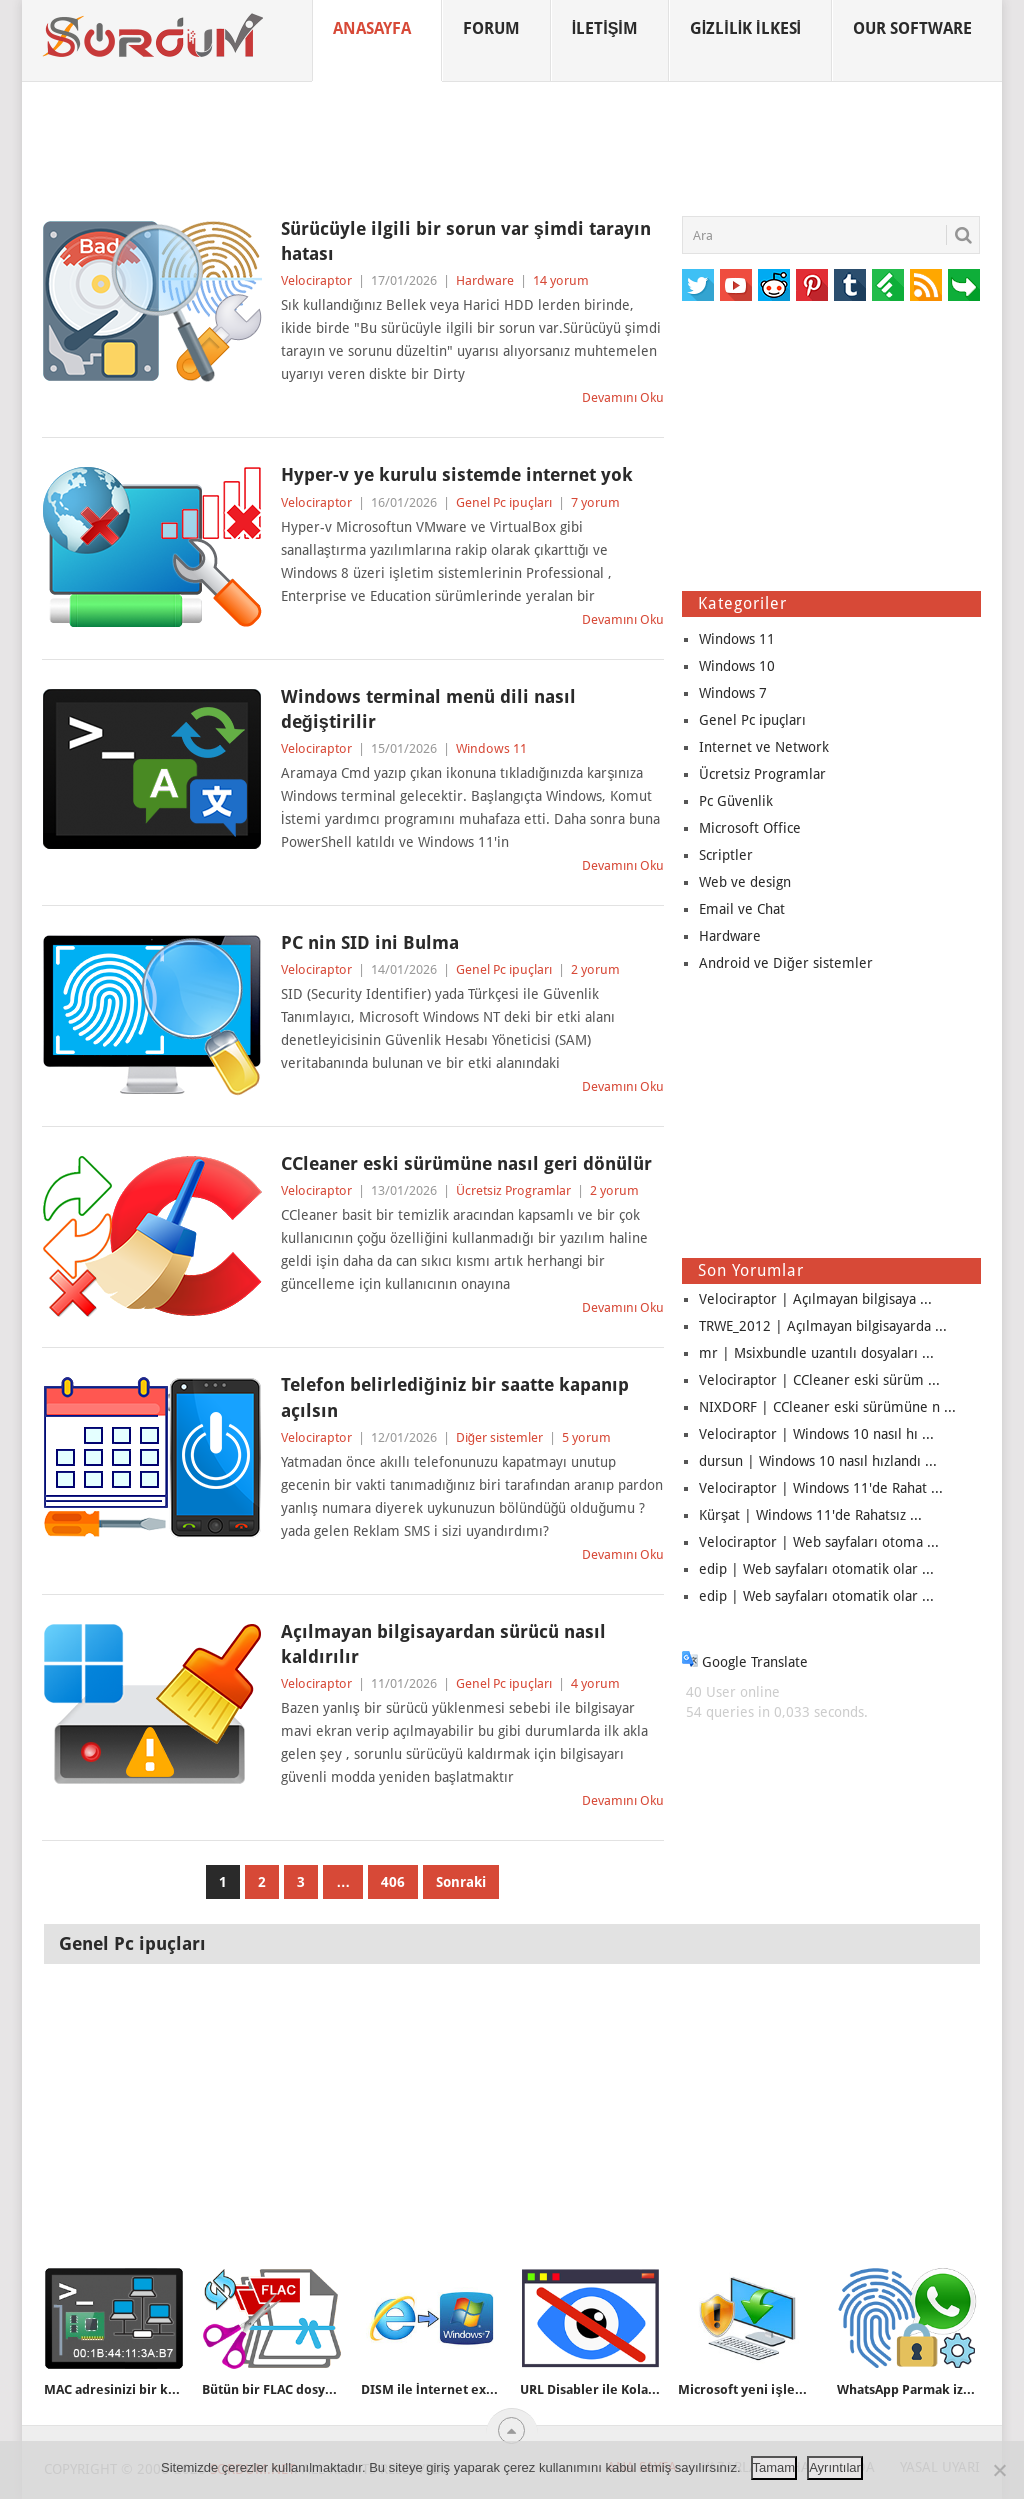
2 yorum (595, 969)
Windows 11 (491, 748)
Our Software (912, 28)
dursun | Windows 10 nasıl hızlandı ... (818, 1461)
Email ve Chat (742, 909)
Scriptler (726, 855)
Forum (491, 28)
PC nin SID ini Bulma (370, 942)
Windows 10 (737, 666)
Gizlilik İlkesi (745, 28)
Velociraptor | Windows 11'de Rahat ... (821, 1488)
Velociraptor (316, 280)
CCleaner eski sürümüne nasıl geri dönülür (466, 1163)
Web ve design (745, 882)
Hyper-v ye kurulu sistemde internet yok (457, 474)
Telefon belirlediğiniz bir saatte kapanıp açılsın (455, 1397)
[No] (999, 2470)
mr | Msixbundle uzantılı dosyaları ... (816, 1353)
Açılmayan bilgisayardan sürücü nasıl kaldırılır (443, 1644)
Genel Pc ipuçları (504, 502)
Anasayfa (372, 28)
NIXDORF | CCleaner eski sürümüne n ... (827, 1407)
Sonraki (461, 1882)
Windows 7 (733, 693)
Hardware (485, 280)
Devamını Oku (623, 397)
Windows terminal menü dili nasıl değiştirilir (428, 709)
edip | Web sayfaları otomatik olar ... (816, 1569)
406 (393, 1882)
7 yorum (595, 502)
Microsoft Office (750, 828)
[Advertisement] (512, 149)
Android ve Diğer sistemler (786, 963)
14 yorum (561, 280)
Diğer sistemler (499, 1437)
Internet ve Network (764, 747)
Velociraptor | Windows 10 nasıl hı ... (816, 1434)
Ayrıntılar (835, 2467)
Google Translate (745, 1662)
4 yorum (595, 1683)
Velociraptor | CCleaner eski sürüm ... (819, 1380)
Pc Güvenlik (736, 801)
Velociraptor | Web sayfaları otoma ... (819, 1542)
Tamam (774, 2467)
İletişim (605, 28)
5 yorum (586, 1437)
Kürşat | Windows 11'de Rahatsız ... (810, 1515)
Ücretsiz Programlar (513, 1190)
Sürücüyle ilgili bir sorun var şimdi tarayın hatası (466, 241)
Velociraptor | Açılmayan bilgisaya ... (815, 1299)
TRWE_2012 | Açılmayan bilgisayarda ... (823, 1326)
